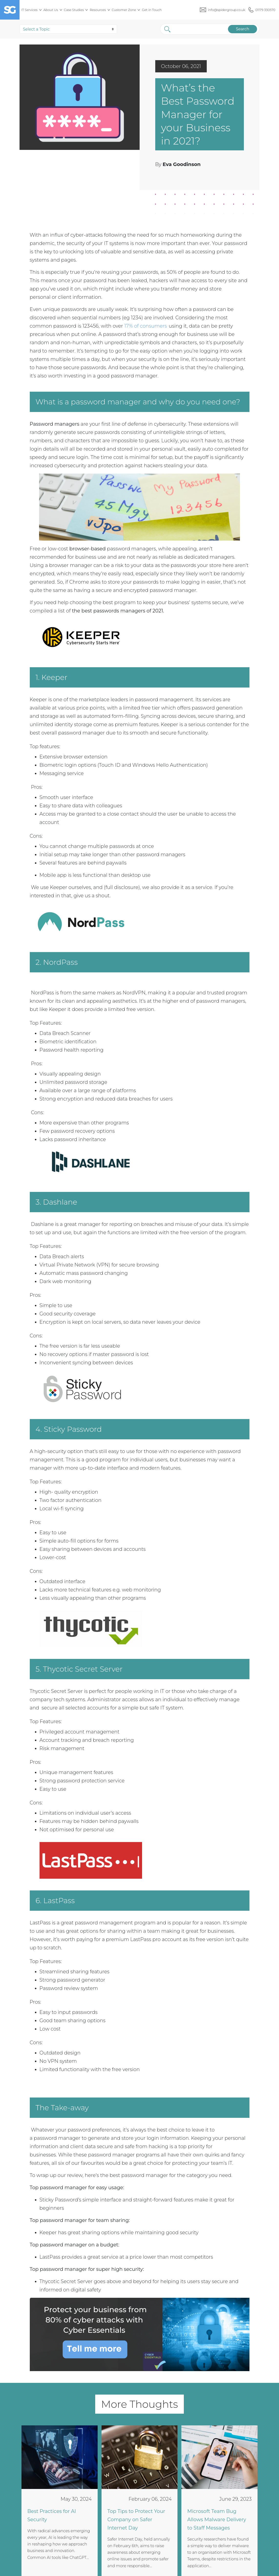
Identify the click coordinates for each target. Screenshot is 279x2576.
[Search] (200, 29)
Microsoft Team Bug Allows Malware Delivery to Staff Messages (216, 2519)
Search (242, 29)
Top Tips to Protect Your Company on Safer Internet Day (136, 2519)
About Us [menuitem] (50, 10)
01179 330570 (265, 10)
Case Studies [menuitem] (74, 10)
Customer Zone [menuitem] (124, 10)
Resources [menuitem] (98, 10)
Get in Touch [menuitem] (152, 10)
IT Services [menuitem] (29, 10)
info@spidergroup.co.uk (226, 10)
